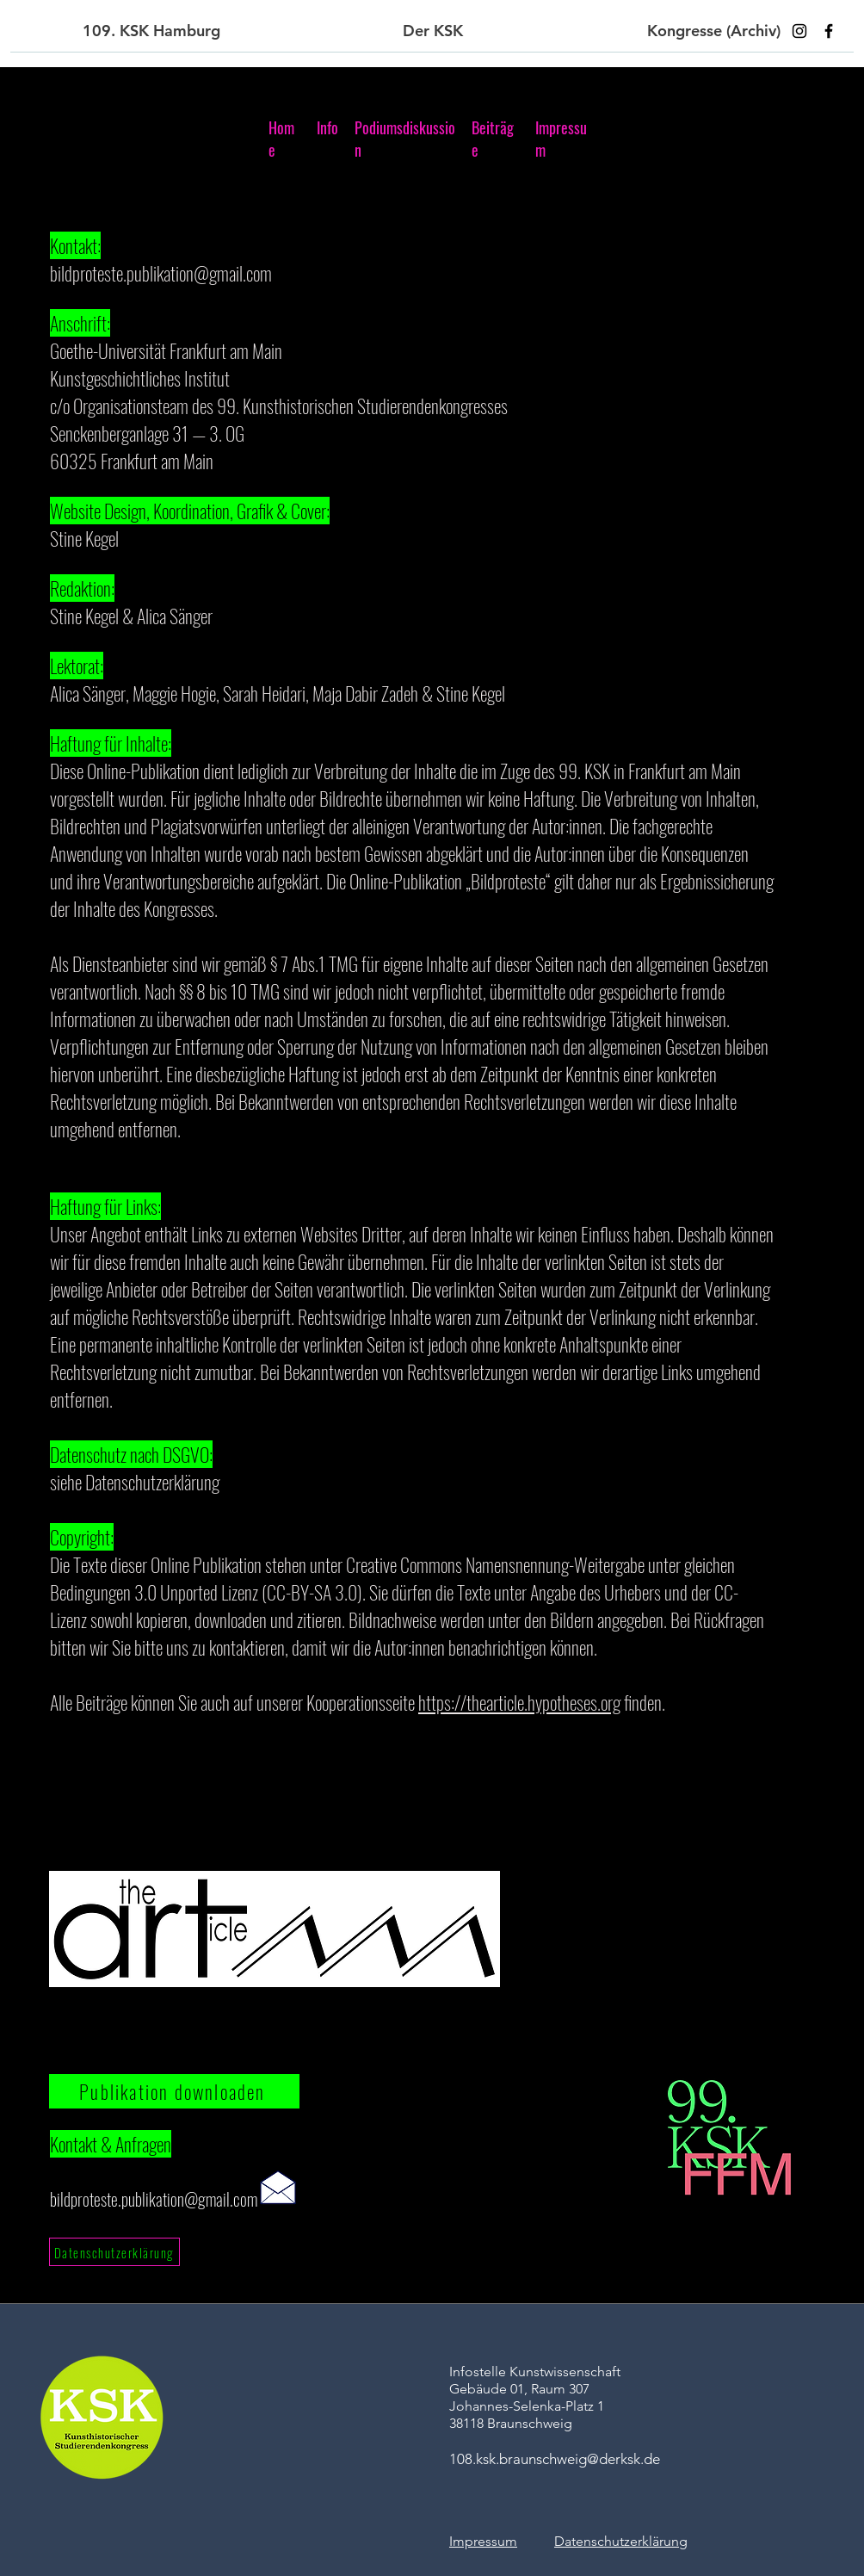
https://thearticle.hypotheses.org (519, 1702)
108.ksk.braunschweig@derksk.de (554, 2459)
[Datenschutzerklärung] (114, 2252)
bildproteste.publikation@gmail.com (161, 273)
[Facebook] (828, 31)
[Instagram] (799, 31)
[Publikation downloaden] (174, 2091)
